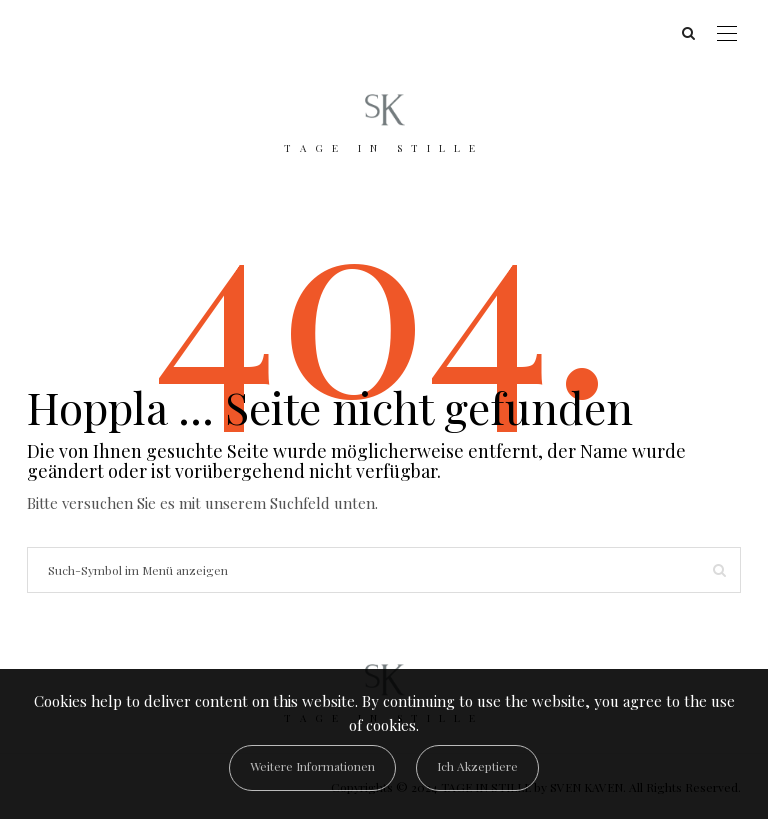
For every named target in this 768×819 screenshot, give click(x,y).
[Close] (477, 768)
